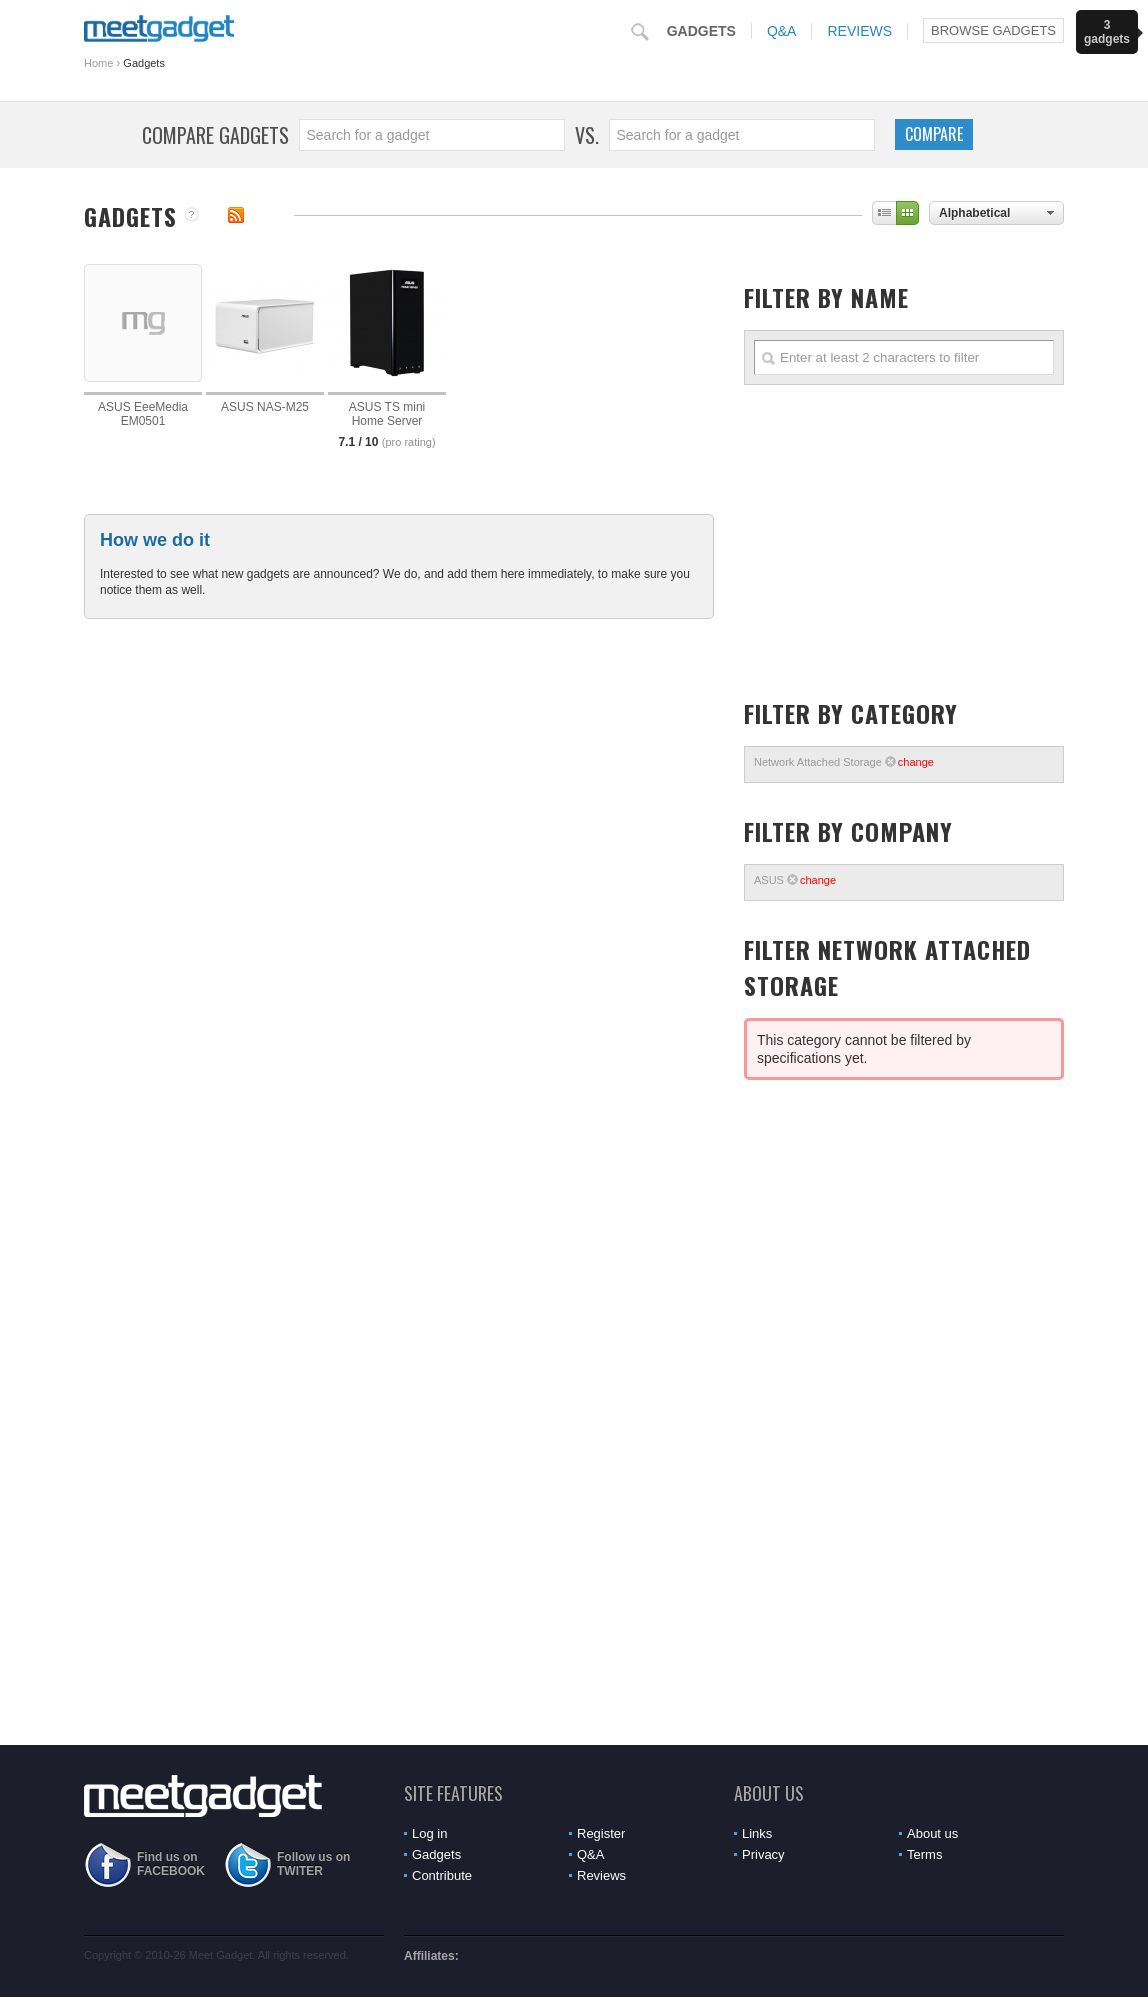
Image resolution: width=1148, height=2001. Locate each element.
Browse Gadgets (993, 30)
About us (932, 1833)
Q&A (782, 31)
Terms (924, 1854)
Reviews (859, 31)
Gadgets (701, 31)
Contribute (442, 1875)
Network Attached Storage (844, 762)
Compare (934, 134)
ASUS (795, 880)
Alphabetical (974, 213)
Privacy (763, 1854)
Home (98, 63)
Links (757, 1833)
